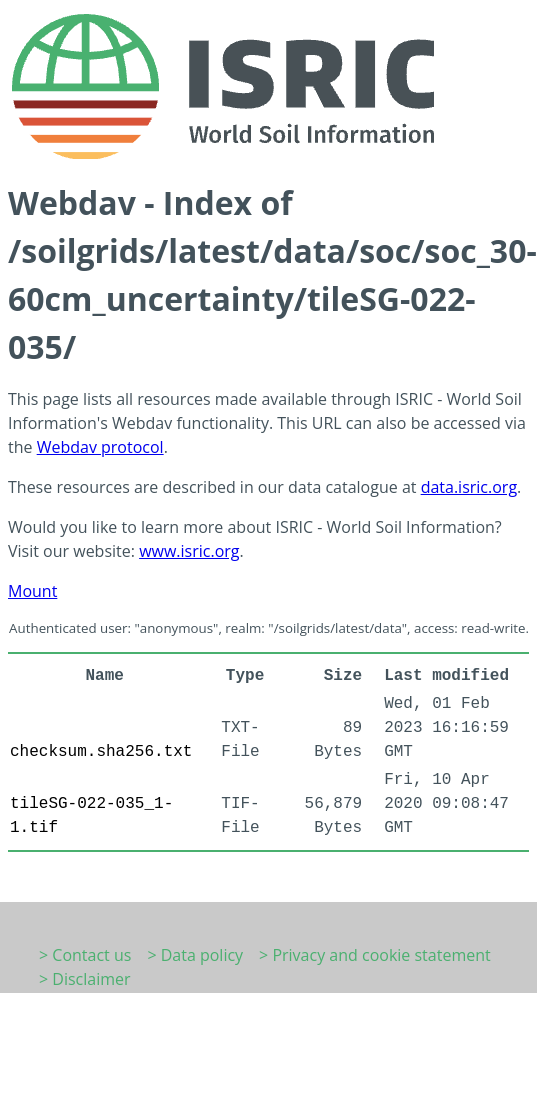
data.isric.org (469, 487)
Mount (32, 591)
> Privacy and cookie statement (375, 955)
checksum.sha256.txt (101, 752)
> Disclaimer (85, 979)
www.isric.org (189, 551)
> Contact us (85, 955)
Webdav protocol (100, 447)
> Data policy (195, 955)
